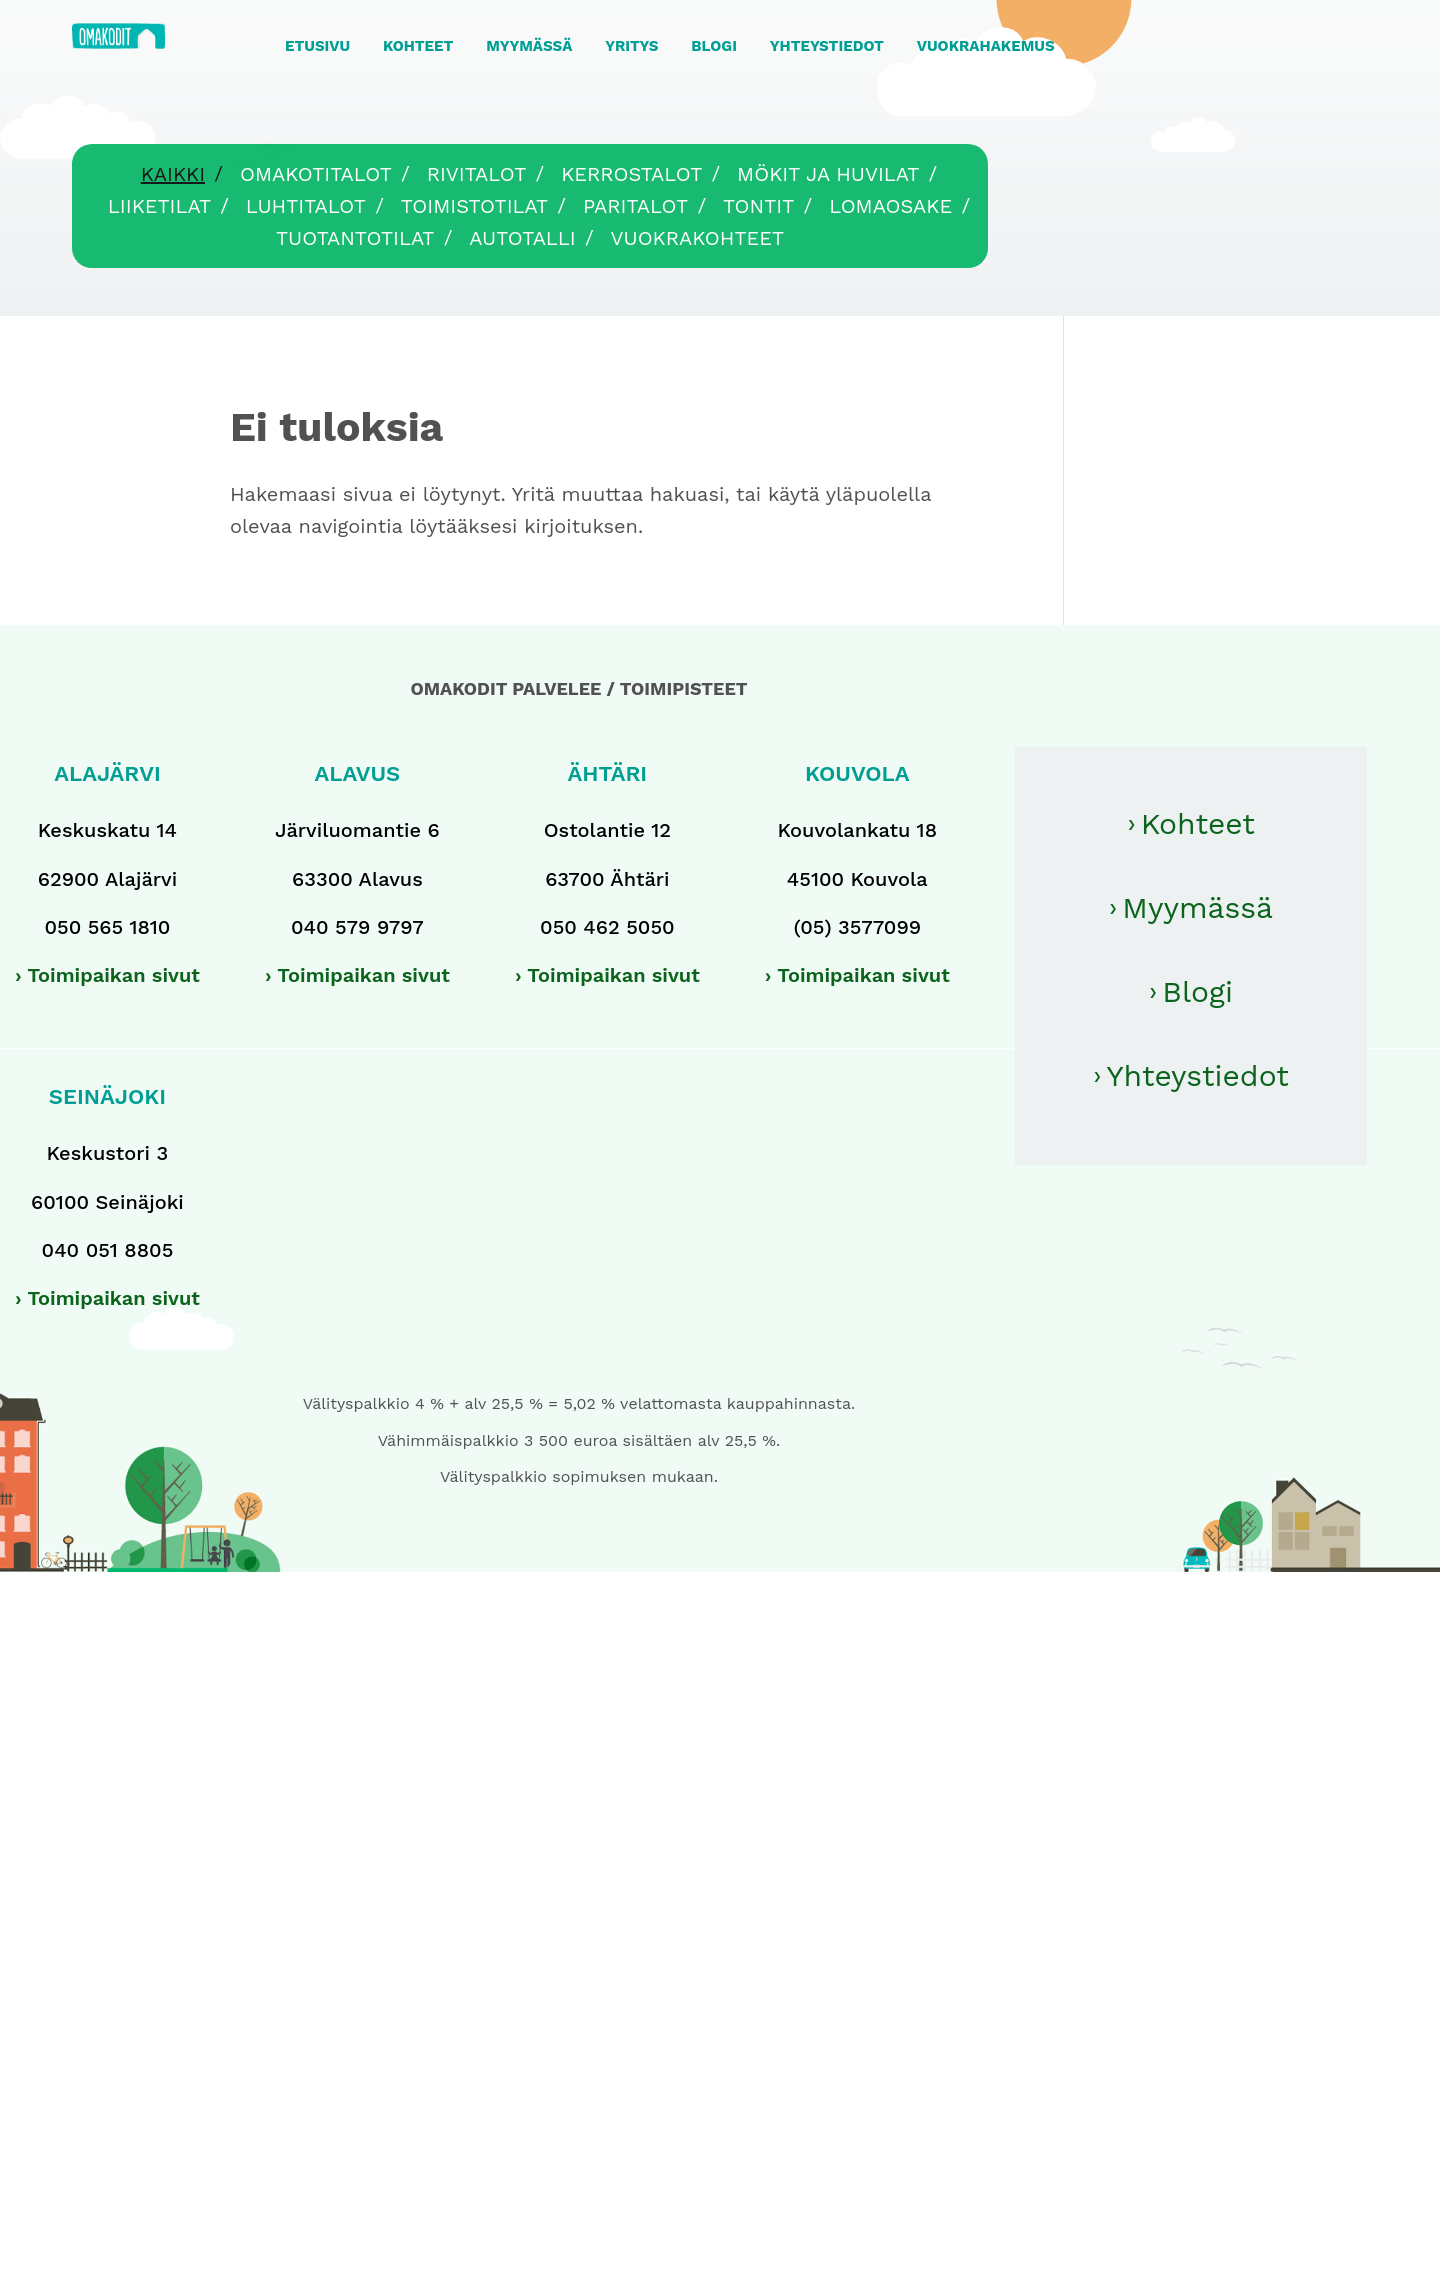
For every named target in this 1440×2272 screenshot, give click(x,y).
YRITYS (631, 46)
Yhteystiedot (1197, 1075)
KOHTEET (418, 46)
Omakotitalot (316, 174)
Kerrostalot (631, 174)
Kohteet (1198, 823)
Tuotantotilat (355, 238)
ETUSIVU (317, 46)
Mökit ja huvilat (828, 174)
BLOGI (714, 46)
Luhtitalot (306, 206)
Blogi (1197, 991)
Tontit (758, 206)
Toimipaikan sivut (113, 975)
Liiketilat (159, 206)
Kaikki (173, 174)
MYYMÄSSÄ (529, 46)
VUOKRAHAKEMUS (986, 46)
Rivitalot (477, 174)
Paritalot (635, 206)
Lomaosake (890, 206)
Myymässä (1197, 907)
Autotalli (522, 238)
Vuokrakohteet (698, 238)
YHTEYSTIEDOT (827, 46)
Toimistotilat (474, 206)
